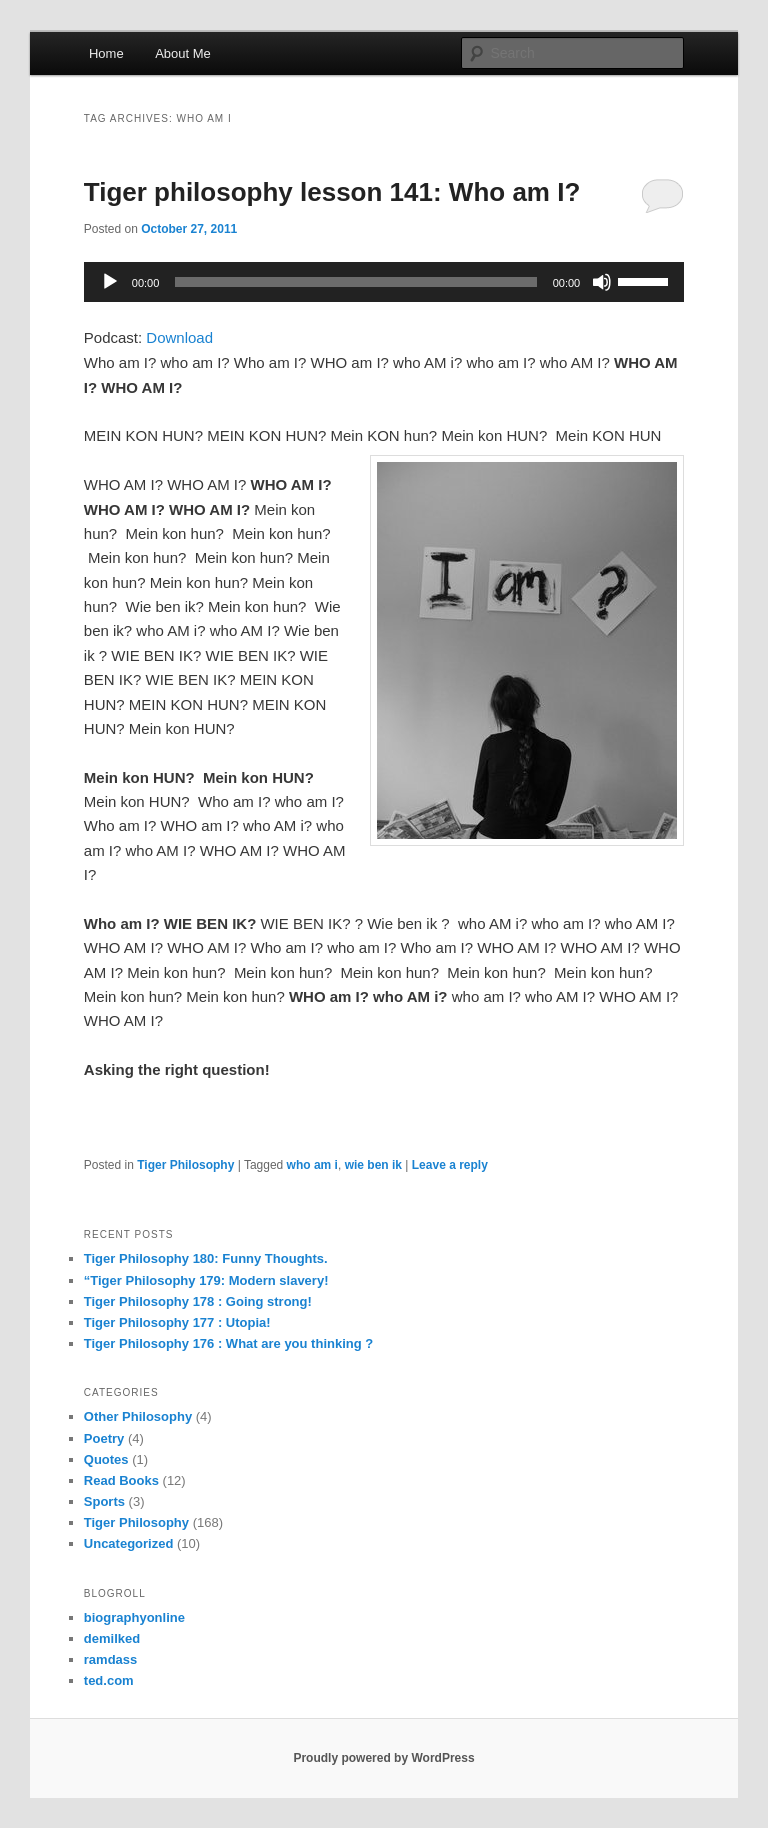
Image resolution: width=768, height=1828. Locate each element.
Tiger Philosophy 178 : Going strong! (198, 1301)
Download (179, 337)
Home (106, 53)
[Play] (110, 282)
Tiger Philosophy (185, 1165)
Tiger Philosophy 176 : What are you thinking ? (228, 1343)
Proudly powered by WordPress (383, 1758)
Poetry (104, 1438)
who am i (312, 1165)
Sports (104, 1501)
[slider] (355, 282)
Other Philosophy (138, 1416)
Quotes (106, 1459)
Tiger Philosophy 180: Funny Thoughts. (206, 1258)
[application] (384, 282)
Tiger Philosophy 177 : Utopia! (177, 1322)
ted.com (109, 1680)
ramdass (110, 1659)
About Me (183, 53)
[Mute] (602, 282)
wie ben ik (373, 1165)
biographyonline (134, 1617)
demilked (112, 1638)
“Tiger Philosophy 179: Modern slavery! (206, 1280)
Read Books (121, 1480)
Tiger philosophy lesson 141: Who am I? (332, 192)
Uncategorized (129, 1543)
